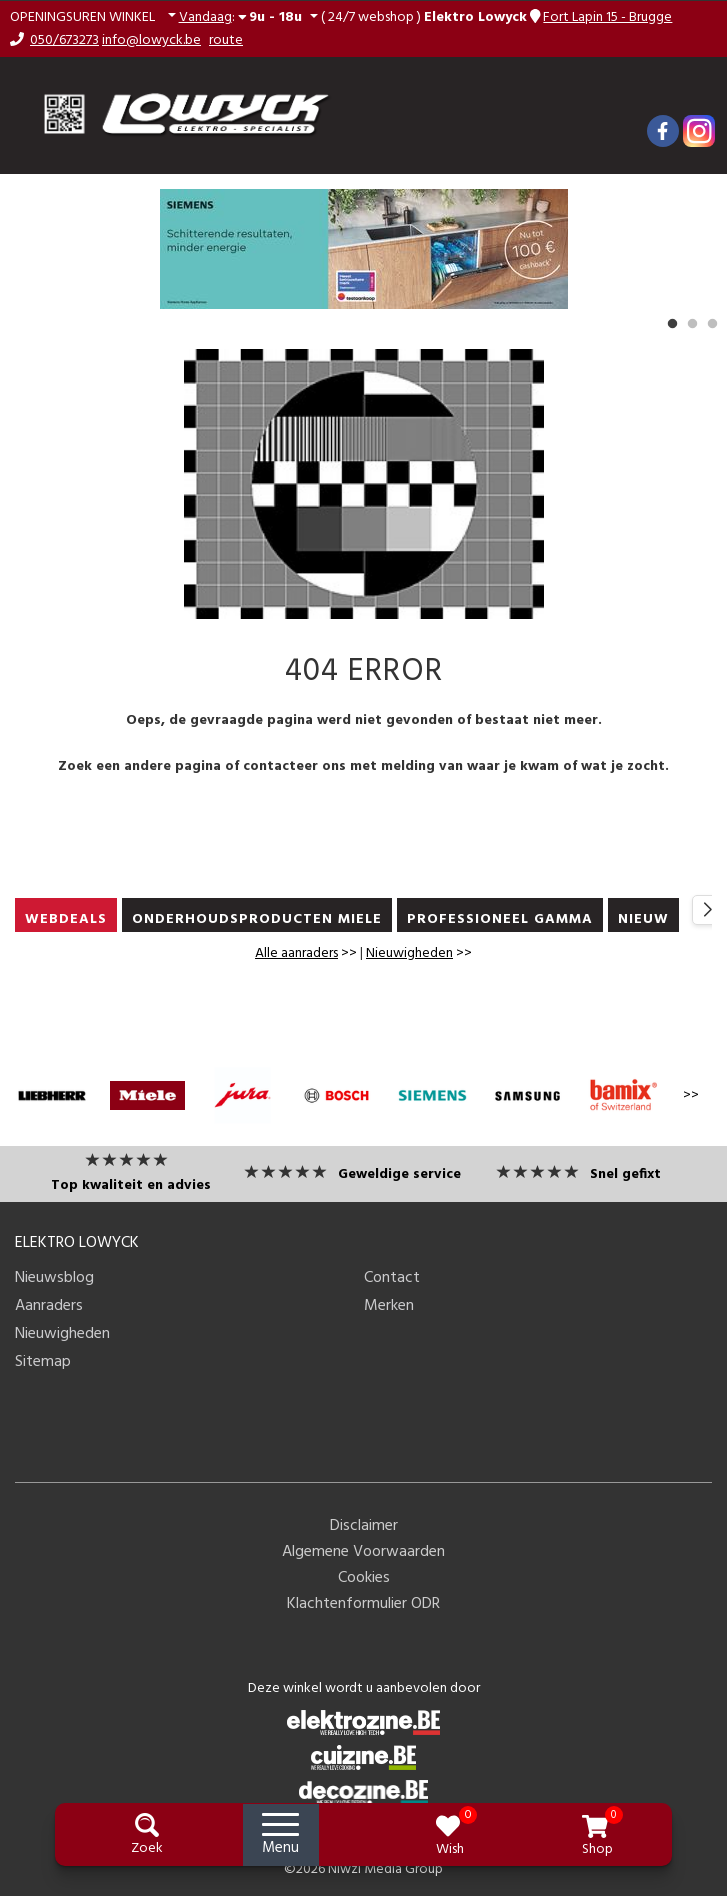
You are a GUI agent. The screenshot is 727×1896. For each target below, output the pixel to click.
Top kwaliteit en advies (131, 1185)
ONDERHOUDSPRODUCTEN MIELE (257, 919)
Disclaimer (364, 1526)
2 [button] (692, 324)
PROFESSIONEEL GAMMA (500, 919)
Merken (389, 1306)
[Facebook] (663, 131)
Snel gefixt (625, 1174)
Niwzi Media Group (385, 1869)
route (226, 40)
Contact (392, 1278)
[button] (93, 17)
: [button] (243, 17)
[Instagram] (699, 131)
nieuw (643, 919)
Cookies (364, 1578)
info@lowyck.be (151, 40)
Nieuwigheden (409, 953)
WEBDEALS (66, 919)
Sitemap (43, 1362)
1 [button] (672, 324)
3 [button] (712, 324)
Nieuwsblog (54, 1278)
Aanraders (49, 1306)
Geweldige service (399, 1174)
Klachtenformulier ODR (363, 1604)
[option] (363, 249)
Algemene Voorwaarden (363, 1552)
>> (306, 953)
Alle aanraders (296, 953)
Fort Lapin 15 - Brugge (607, 17)
